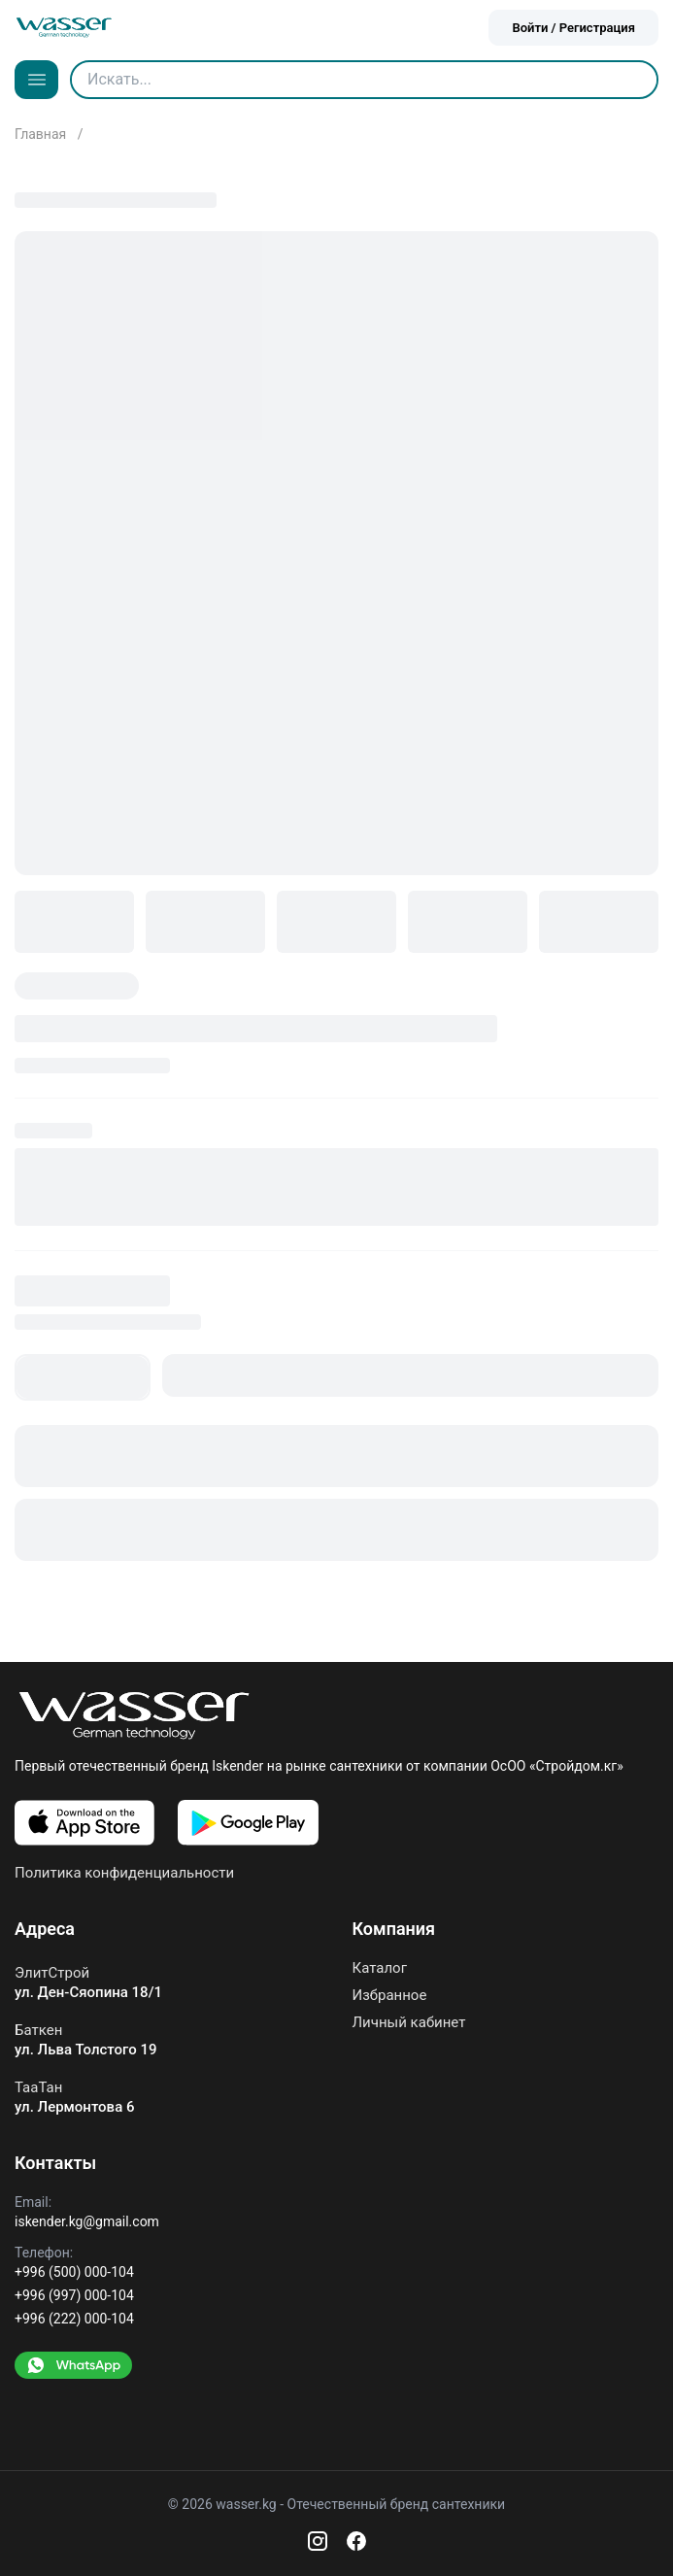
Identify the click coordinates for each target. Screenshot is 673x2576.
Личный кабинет (409, 2022)
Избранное (390, 1995)
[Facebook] (356, 2541)
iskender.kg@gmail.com (87, 2221)
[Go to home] (64, 27)
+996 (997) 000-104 (74, 2295)
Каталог (380, 1968)
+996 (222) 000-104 (74, 2318)
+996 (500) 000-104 (74, 2272)
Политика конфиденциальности (124, 1872)
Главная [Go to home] (42, 134)
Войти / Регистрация (573, 27)
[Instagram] (317, 2541)
